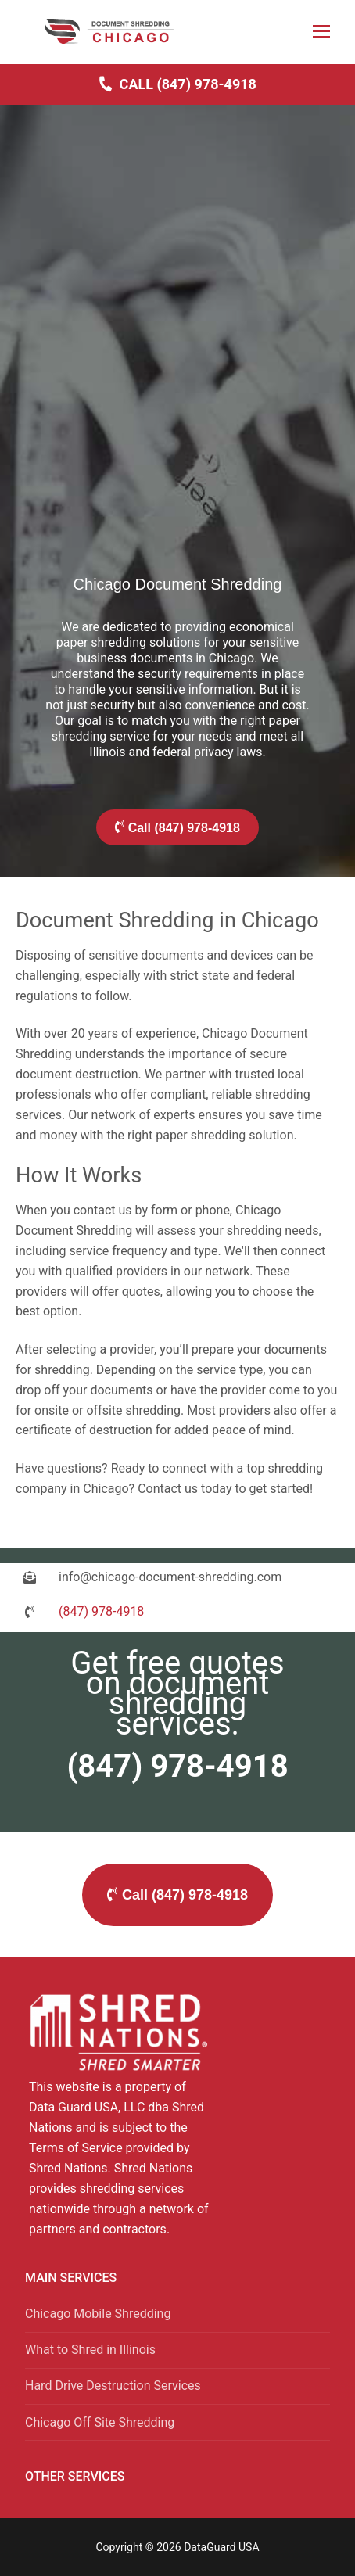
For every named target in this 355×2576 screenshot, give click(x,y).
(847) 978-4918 (177, 1766)
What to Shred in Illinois (90, 2349)
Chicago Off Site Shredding (99, 2422)
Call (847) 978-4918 (177, 84)
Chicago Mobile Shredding (97, 2313)
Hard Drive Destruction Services (113, 2385)
